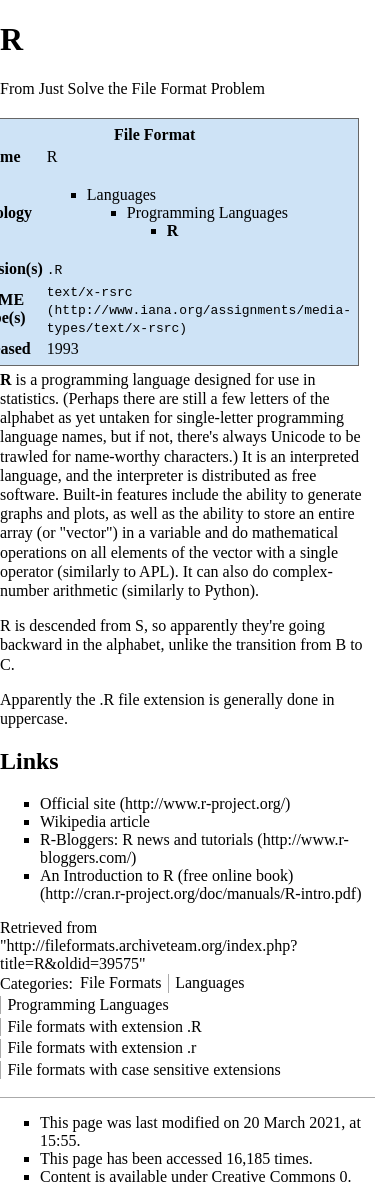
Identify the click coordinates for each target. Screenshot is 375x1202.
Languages (121, 194)
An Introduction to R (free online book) (166, 875)
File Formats (120, 982)
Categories (34, 982)
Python (226, 590)
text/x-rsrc (90, 291)
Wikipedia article (95, 821)
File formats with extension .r (101, 1047)
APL (154, 571)
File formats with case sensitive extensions (143, 1069)
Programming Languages (207, 212)
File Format (154, 134)
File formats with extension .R (104, 1026)
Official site (78, 803)
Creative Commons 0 (280, 1176)
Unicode (298, 436)
